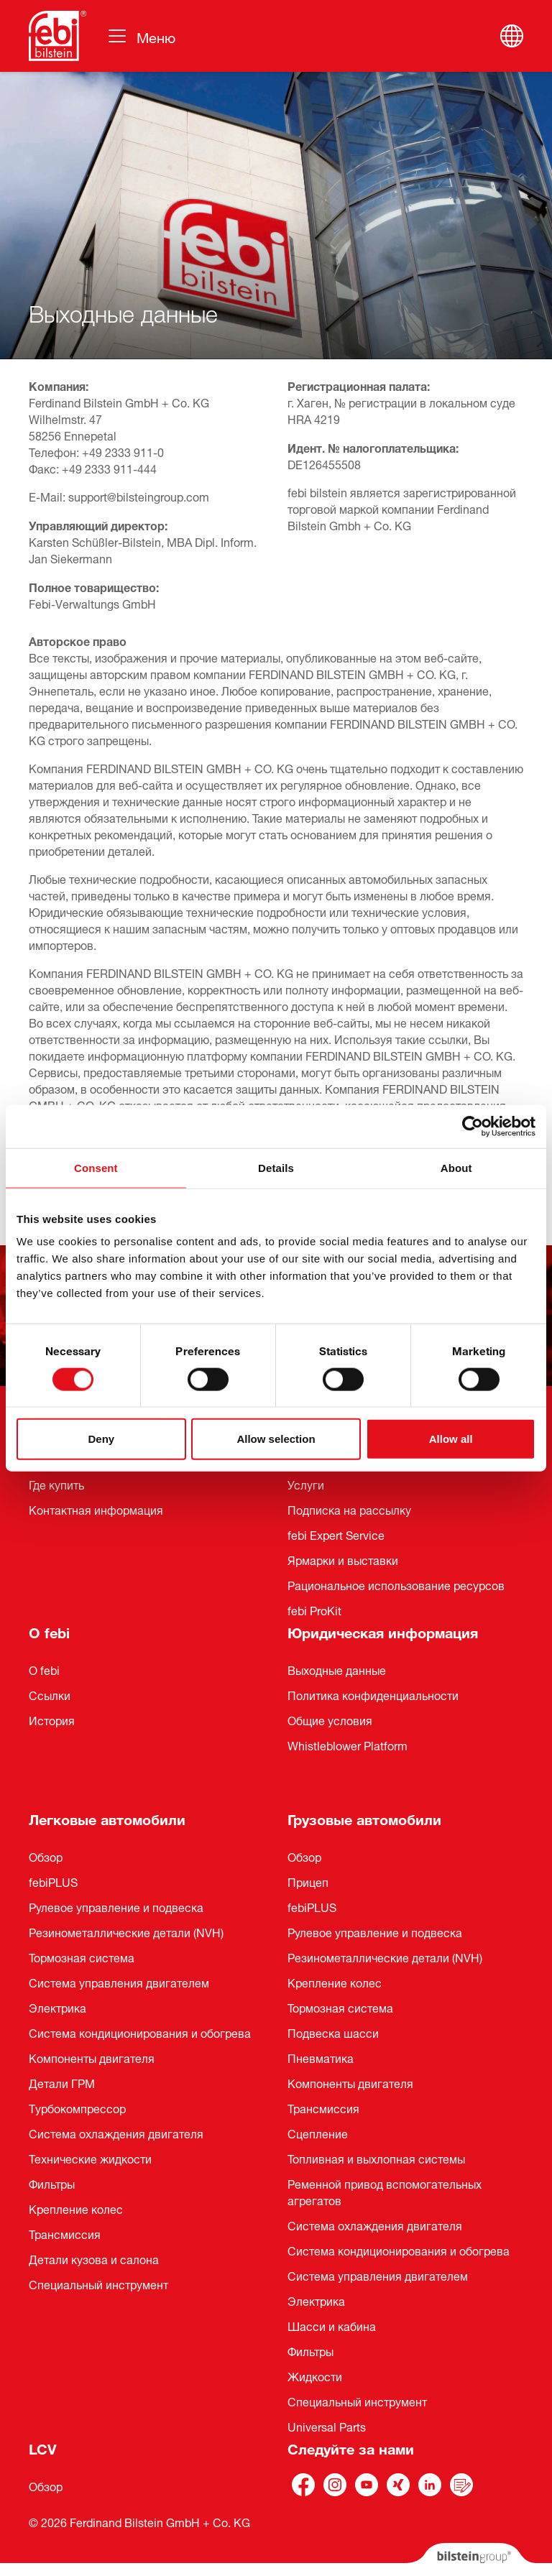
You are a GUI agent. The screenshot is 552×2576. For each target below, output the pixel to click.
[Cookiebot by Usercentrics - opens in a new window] (472, 1126)
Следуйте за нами (351, 2447)
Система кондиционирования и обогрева (140, 2032)
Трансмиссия (65, 2233)
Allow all (451, 1439)
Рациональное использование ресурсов (396, 1584)
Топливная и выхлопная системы (376, 2158)
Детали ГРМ (62, 2082)
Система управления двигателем (119, 1982)
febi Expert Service (336, 1534)
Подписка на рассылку (349, 1509)
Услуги (306, 1484)
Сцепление (318, 2132)
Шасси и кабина (332, 2325)
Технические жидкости (90, 2158)
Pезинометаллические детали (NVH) (385, 1956)
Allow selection (275, 1439)
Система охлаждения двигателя (116, 2132)
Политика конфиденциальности (373, 1694)
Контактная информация (96, 1509)
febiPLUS (53, 1881)
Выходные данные (337, 1669)
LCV (43, 2447)
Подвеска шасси (333, 2032)
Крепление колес (76, 2208)
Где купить (56, 1484)
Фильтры (52, 2183)
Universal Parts (327, 2426)
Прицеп (308, 1881)
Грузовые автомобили (364, 1818)
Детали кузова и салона (94, 2258)
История (52, 1719)
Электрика (57, 2007)
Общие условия (330, 1719)
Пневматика (321, 2057)
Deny (101, 1439)
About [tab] (456, 1167)
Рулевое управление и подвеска (116, 1906)
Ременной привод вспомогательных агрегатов (385, 2191)
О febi (49, 1631)
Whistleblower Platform (348, 1744)
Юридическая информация (383, 1631)
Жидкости (315, 2375)
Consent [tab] (96, 1167)
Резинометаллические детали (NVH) (126, 1931)
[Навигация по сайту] (141, 36)
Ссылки (49, 1694)
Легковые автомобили (107, 1818)
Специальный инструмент (98, 2283)
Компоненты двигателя (92, 2057)
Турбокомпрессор (77, 2107)
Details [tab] (276, 1167)
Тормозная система (81, 1956)
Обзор (46, 1856)
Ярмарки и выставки (343, 1559)
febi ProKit (314, 1609)
